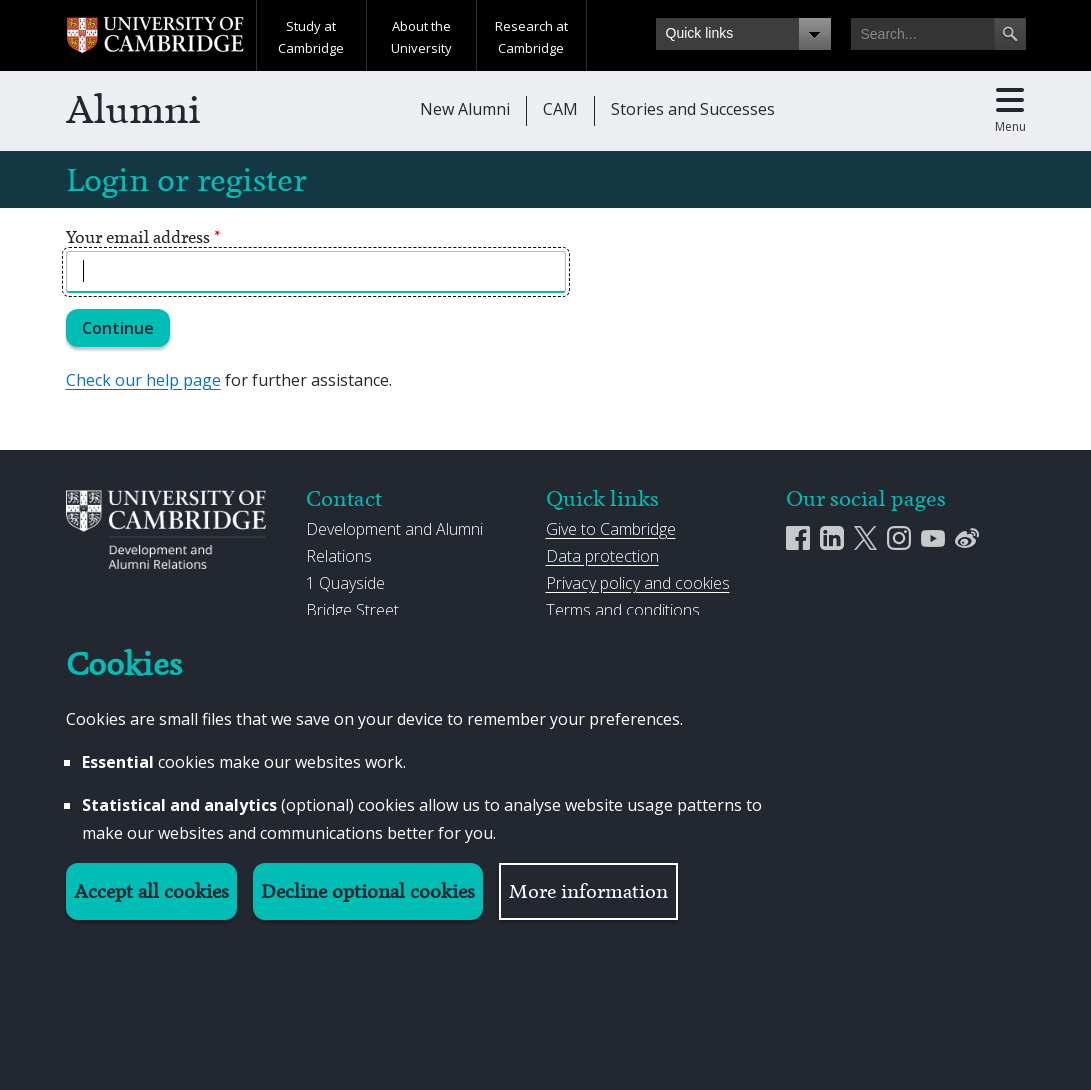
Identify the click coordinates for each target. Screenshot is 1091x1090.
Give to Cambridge (611, 529)
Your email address (143, 237)
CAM (560, 109)
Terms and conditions (623, 610)
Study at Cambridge (311, 37)
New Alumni (465, 109)
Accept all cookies (151, 891)
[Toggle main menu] (1010, 111)
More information (588, 891)
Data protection (602, 556)
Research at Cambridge (531, 37)
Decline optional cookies (368, 891)
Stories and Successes (693, 109)
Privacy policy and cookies (638, 583)
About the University (421, 37)
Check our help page (143, 380)
